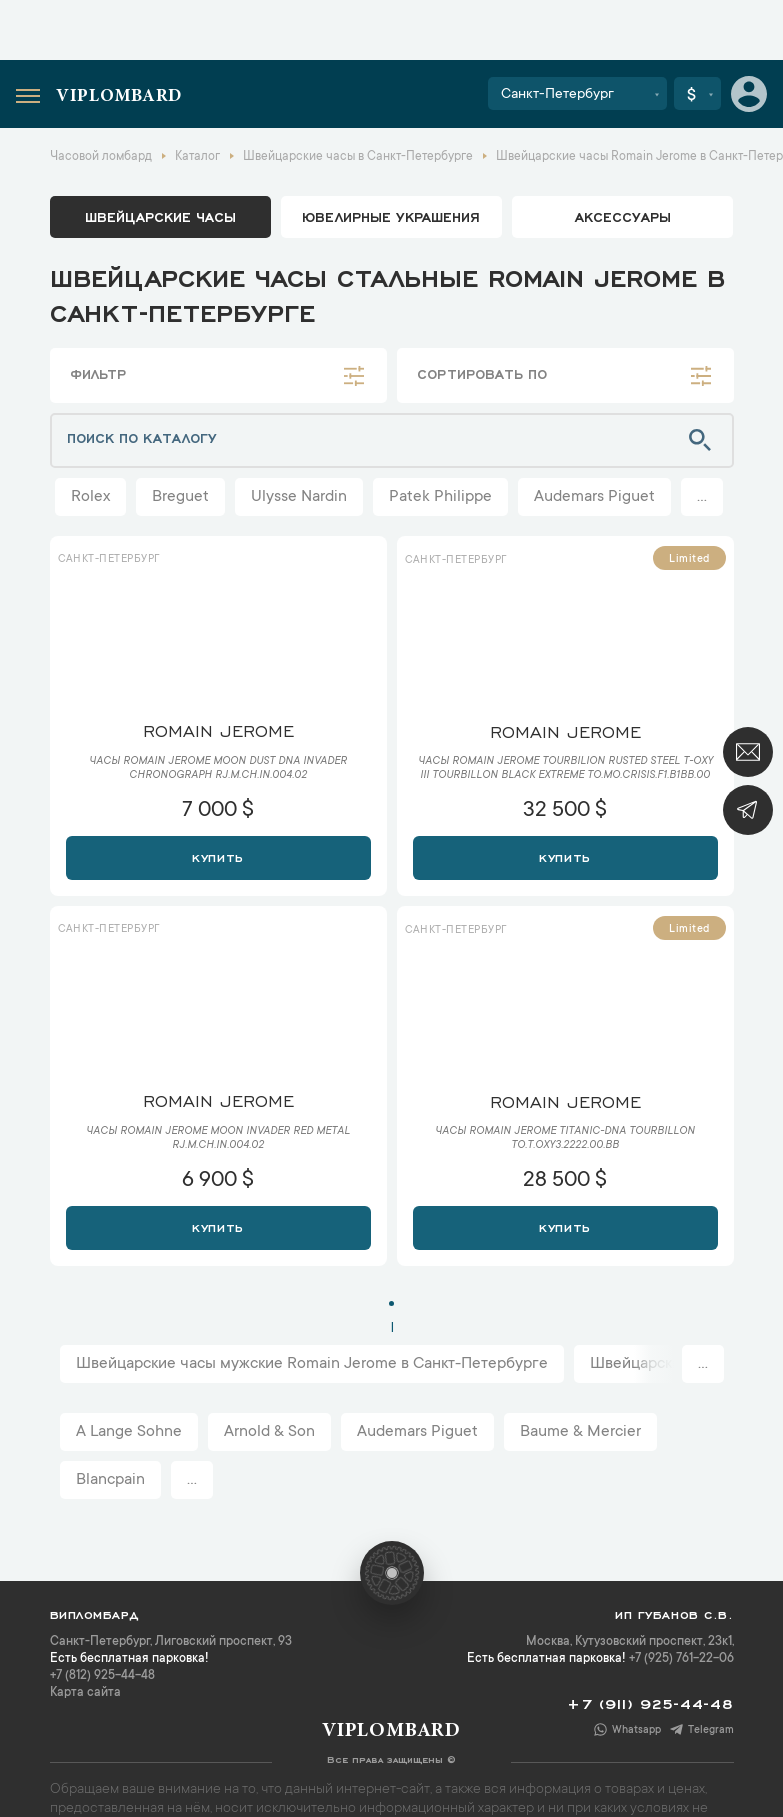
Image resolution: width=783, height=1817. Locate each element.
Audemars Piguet (594, 497)
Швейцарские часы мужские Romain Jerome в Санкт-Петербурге (312, 1364)
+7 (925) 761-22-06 (681, 1659)
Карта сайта (85, 1693)
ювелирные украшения (391, 216)
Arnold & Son (269, 1432)
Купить (217, 856)
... (702, 497)
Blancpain (110, 1480)
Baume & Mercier (580, 1432)
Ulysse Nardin (299, 497)
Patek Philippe (440, 497)
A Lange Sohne (129, 1432)
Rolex (90, 497)
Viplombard (119, 97)
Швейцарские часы (160, 216)
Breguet (180, 497)
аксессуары (623, 216)
